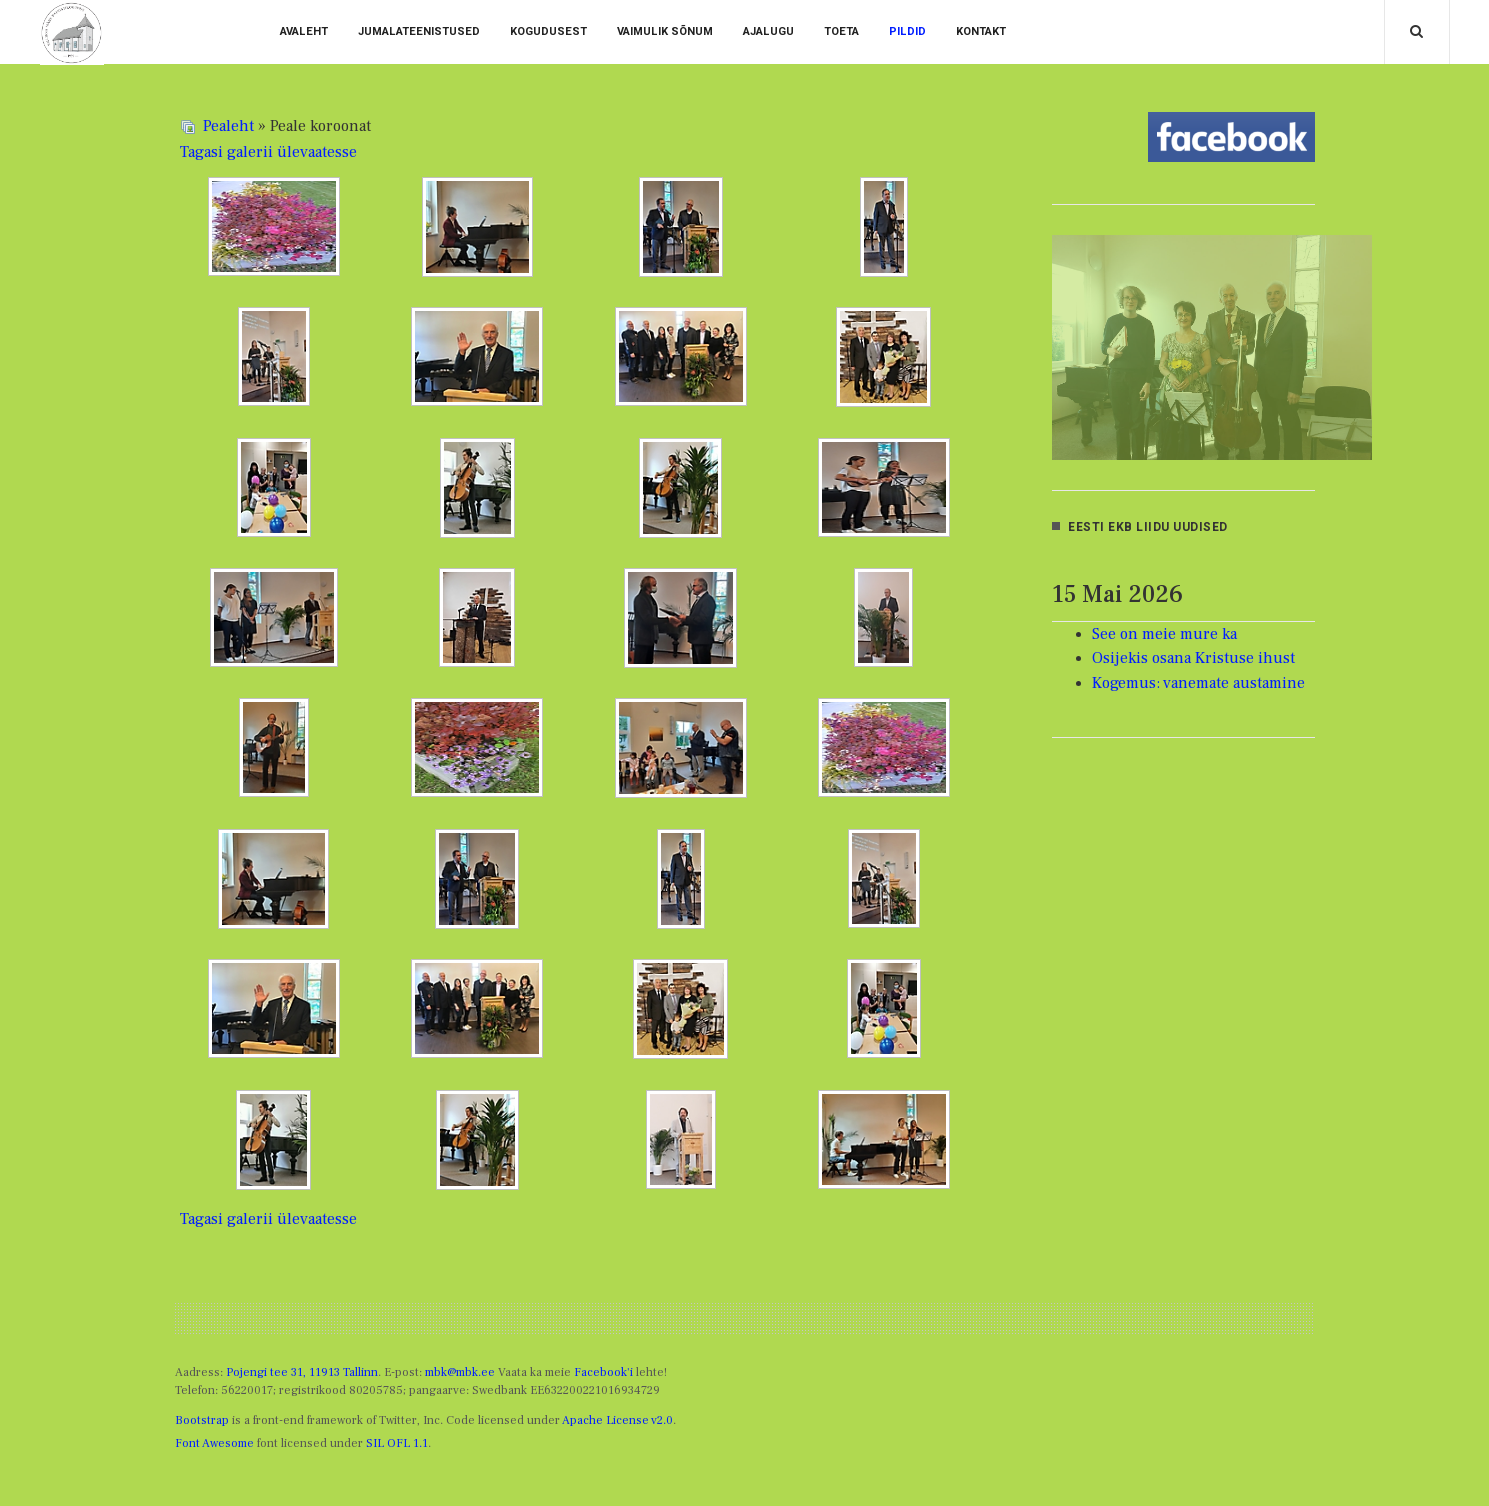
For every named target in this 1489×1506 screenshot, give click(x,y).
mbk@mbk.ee (460, 1372)
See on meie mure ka (1164, 634)
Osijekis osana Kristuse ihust (1193, 658)
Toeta (841, 31)
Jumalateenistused (419, 31)
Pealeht (228, 126)
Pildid (907, 31)
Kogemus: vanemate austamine (1198, 683)
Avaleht (304, 31)
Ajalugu (768, 31)
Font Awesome (214, 1443)
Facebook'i (603, 1372)
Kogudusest (548, 31)
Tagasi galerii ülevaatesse (268, 152)
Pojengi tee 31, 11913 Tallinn (302, 1372)
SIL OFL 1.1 (397, 1443)
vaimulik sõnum (665, 31)
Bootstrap (202, 1420)
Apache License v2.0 (617, 1420)
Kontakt (981, 31)
